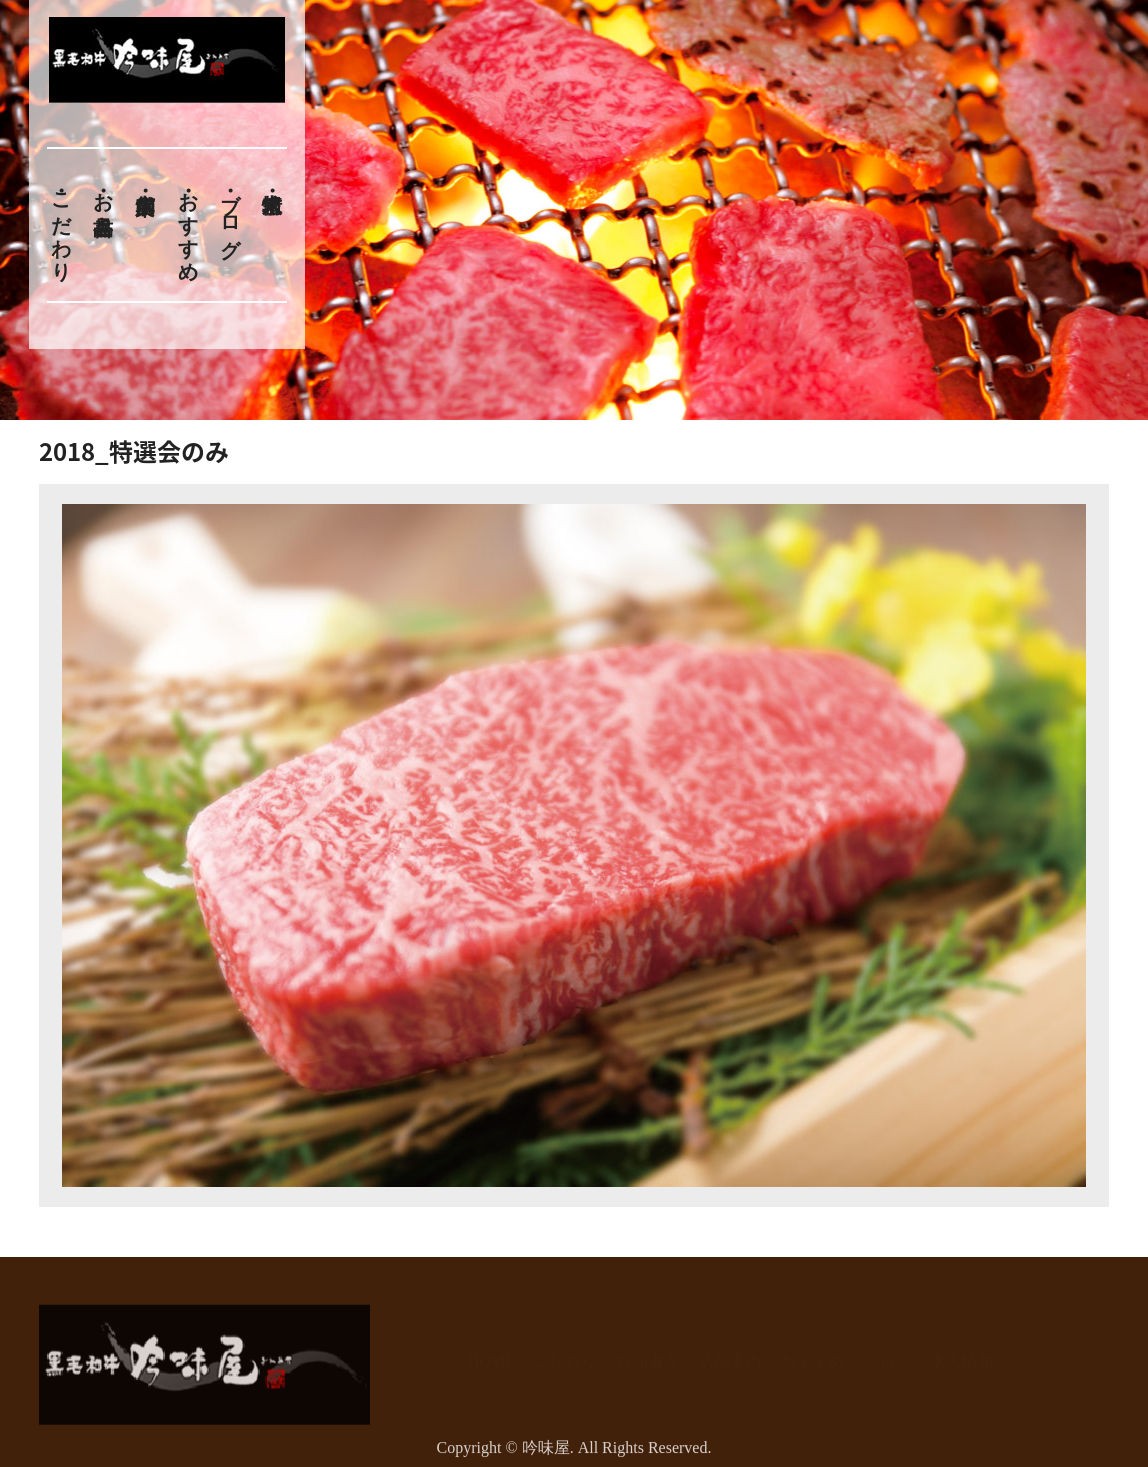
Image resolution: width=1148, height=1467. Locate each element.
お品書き (103, 202)
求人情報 (962, 1350)
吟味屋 (546, 1453)
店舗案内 (730, 1350)
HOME (491, 1350)
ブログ (231, 213)
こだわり (61, 225)
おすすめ (188, 225)
